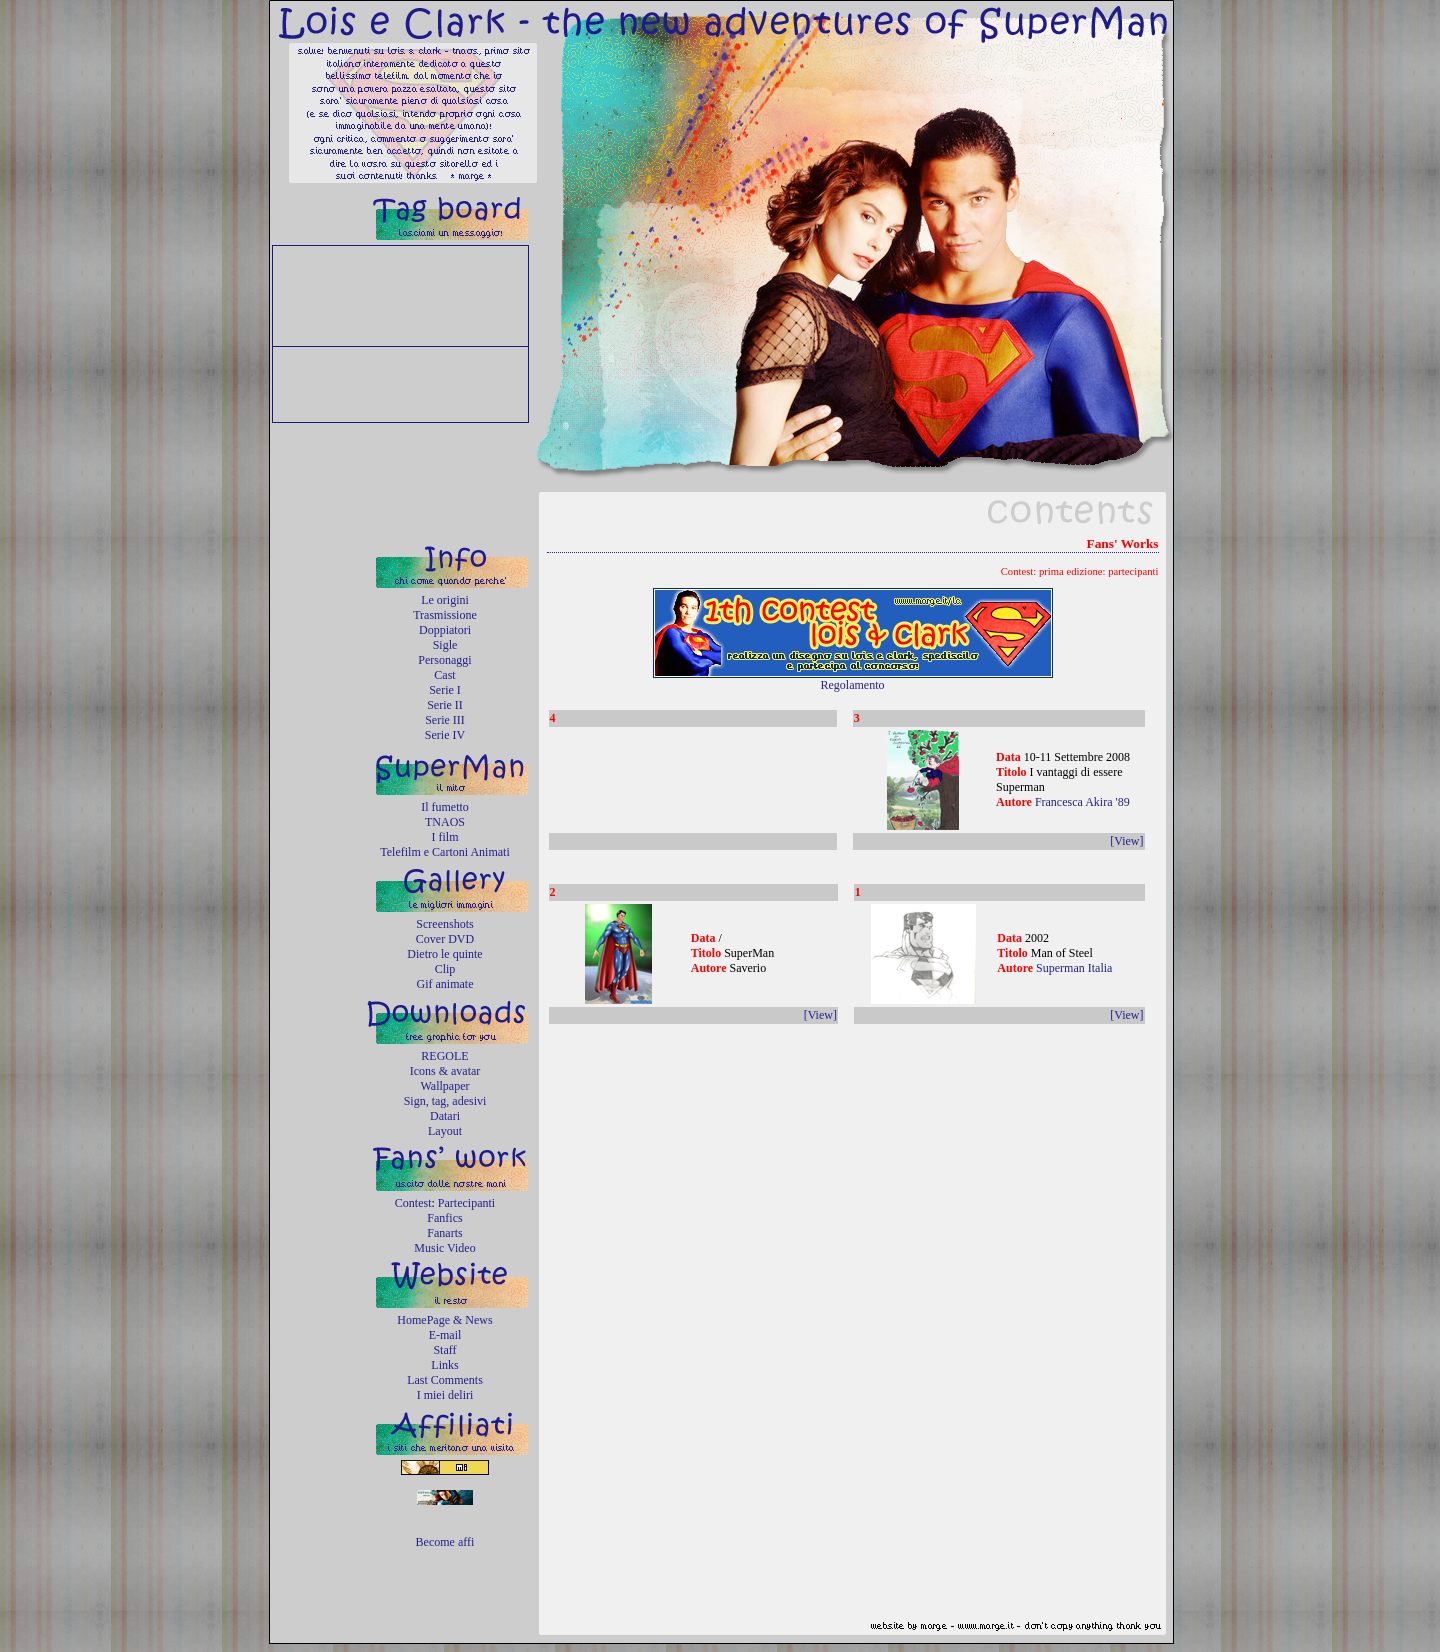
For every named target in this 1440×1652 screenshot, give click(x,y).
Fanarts (444, 1233)
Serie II (445, 705)
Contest (413, 1203)
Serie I (445, 690)
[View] (1126, 841)
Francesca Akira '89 (1082, 802)
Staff (444, 1350)
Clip (445, 969)
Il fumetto (445, 807)
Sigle (445, 645)
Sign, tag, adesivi (445, 1101)
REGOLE (444, 1056)
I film (445, 837)
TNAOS (445, 822)
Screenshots (444, 924)
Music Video (444, 1248)
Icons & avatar (445, 1071)
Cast (444, 675)
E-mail (445, 1335)
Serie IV (445, 735)
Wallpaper (444, 1086)
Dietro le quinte (444, 954)
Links (444, 1365)
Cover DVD (445, 939)
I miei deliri (445, 1395)
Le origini (445, 600)
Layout (445, 1131)
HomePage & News (444, 1320)
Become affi (445, 1542)
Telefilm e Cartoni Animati (444, 852)
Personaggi (444, 660)
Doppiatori (445, 630)
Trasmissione (445, 615)
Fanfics (444, 1218)
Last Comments (445, 1380)
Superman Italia (1074, 968)
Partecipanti (466, 1203)
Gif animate (445, 984)
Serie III (445, 720)
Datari (445, 1116)
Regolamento (853, 685)
